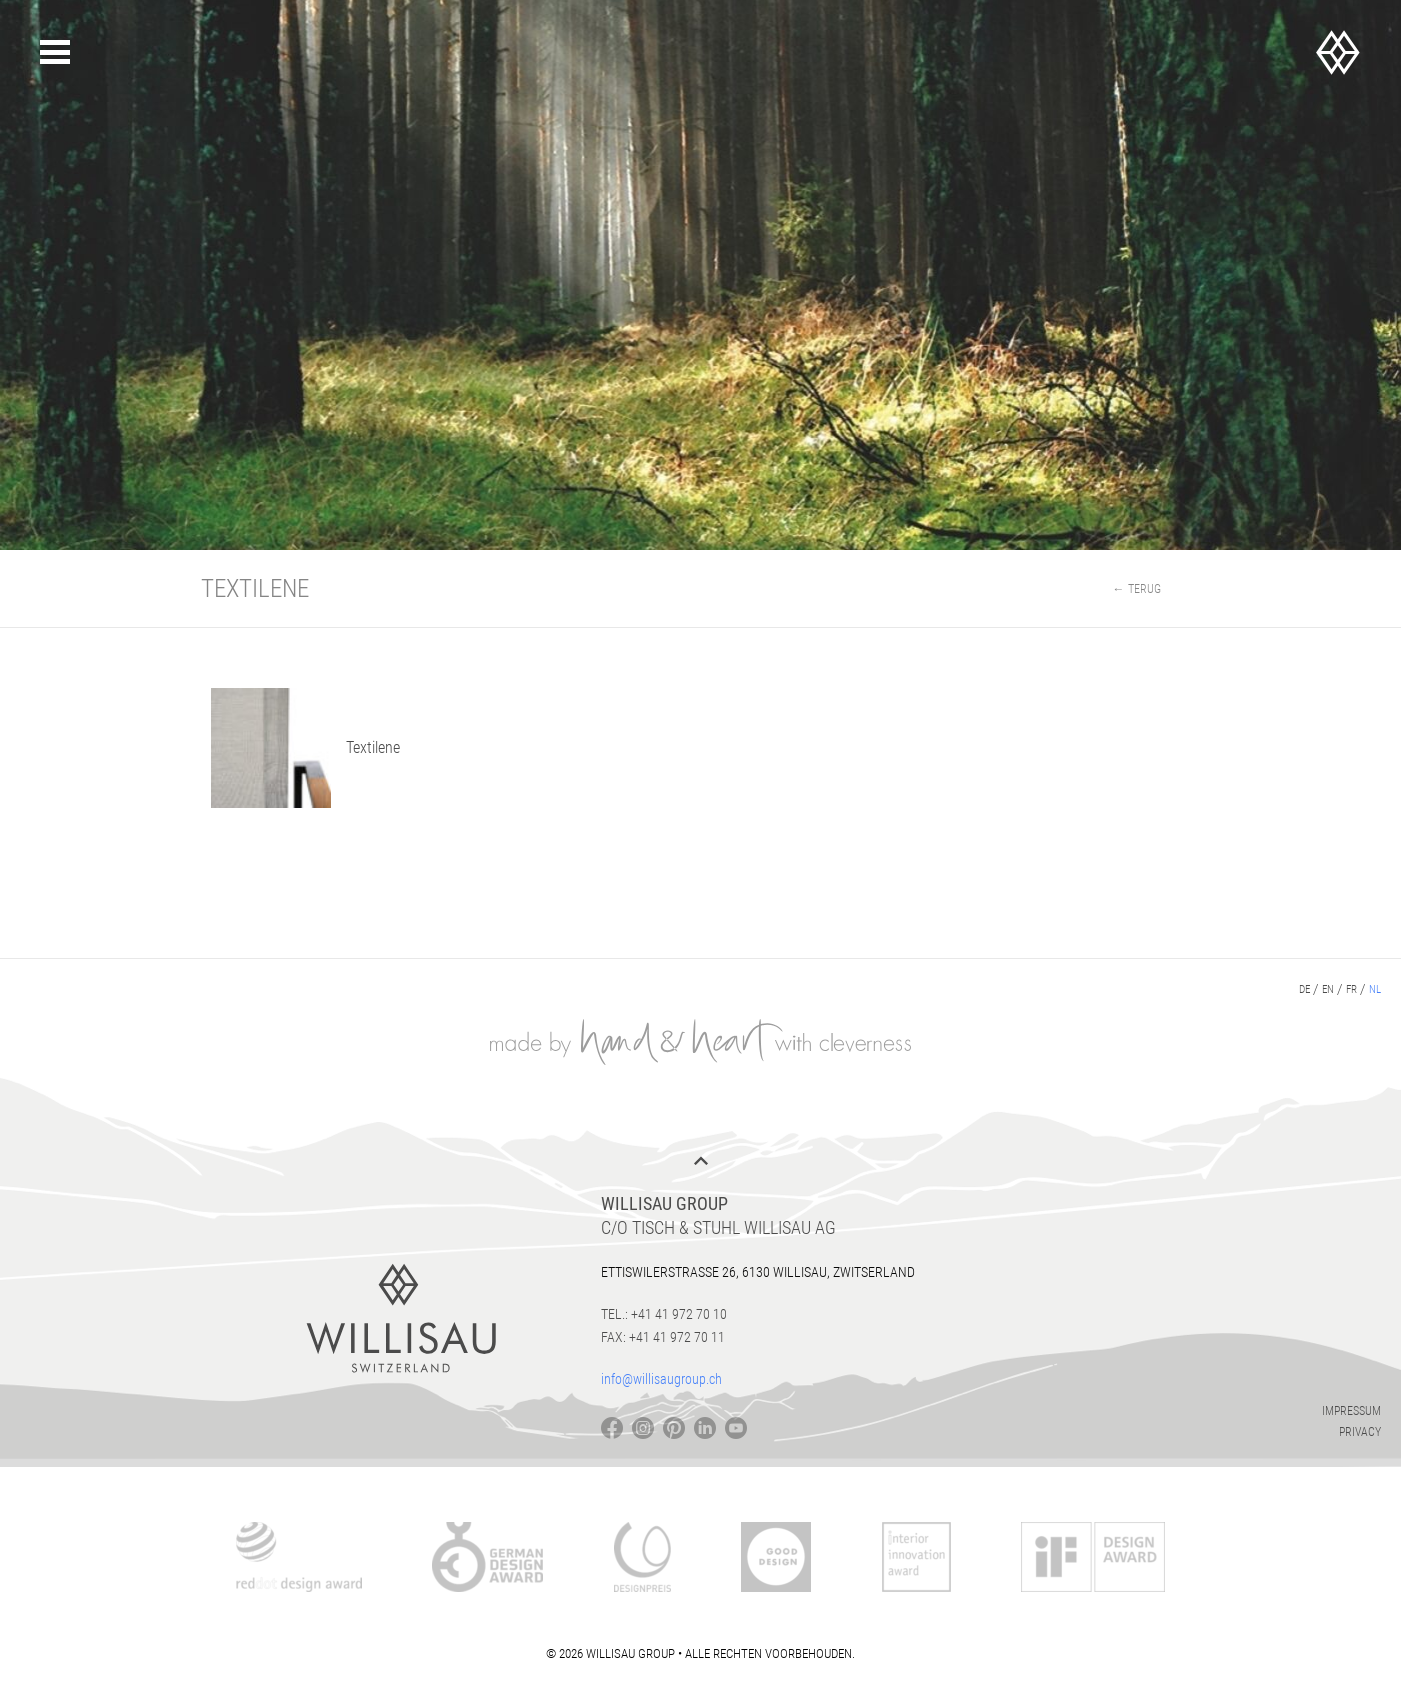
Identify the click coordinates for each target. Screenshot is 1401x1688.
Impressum (1351, 1411)
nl (1375, 989)
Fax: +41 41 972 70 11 (663, 1337)
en (1328, 989)
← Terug (1137, 589)
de (1304, 989)
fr (1351, 989)
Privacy (1360, 1432)
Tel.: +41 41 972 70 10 (664, 1314)
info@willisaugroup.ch (661, 1379)
